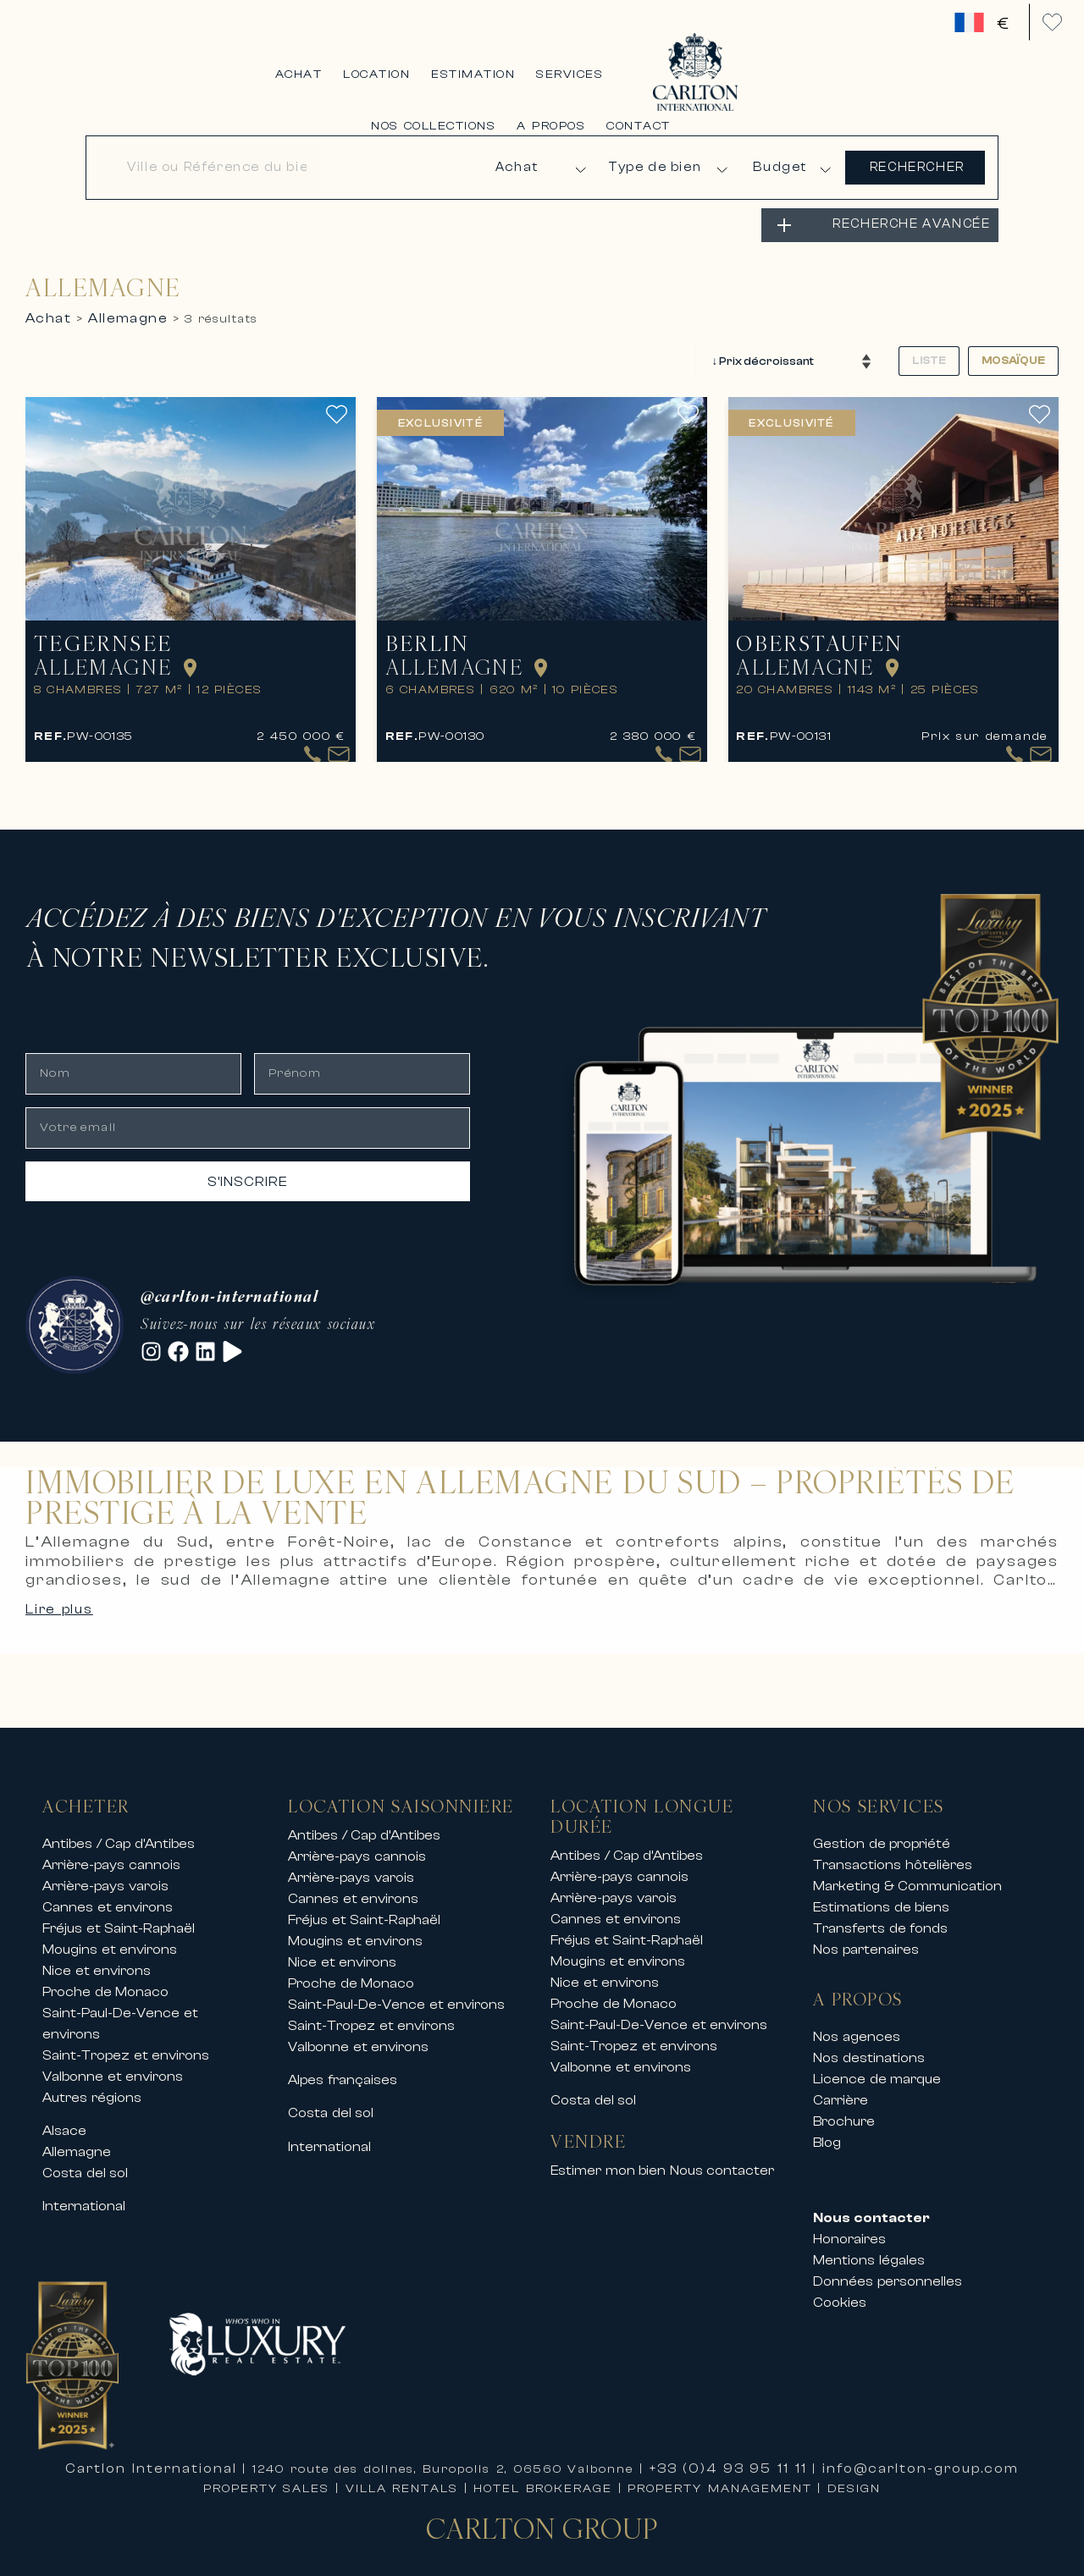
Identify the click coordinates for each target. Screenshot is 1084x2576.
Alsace (64, 2118)
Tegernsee (116, 624)
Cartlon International (151, 2456)
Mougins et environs (109, 1936)
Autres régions (91, 2085)
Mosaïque (1013, 344)
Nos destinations (869, 2045)
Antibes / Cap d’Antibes (118, 1831)
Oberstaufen (832, 624)
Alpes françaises (342, 2067)
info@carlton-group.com (920, 2456)
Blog (827, 2129)
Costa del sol (85, 2160)
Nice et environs (96, 1958)
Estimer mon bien (608, 2158)
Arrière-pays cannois (111, 1852)
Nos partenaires (866, 1936)
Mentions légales (869, 2248)
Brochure (844, 2108)
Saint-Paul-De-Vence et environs (396, 1992)
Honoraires (849, 2227)
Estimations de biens (881, 1894)
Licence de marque (877, 2066)
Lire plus (59, 1596)
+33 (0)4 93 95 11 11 (728, 2456)
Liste (929, 344)
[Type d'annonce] (536, 160)
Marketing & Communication (907, 1873)
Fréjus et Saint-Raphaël (118, 1915)
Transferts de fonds (880, 1915)
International (83, 2194)
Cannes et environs (107, 1894)
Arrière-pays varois (105, 1873)
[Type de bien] (667, 160)
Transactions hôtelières (892, 1852)
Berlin (440, 624)
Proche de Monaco (105, 1979)
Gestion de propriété (881, 1831)
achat (48, 304)
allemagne (128, 304)
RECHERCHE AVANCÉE (911, 211)
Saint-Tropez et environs (125, 2042)
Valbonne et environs (112, 2063)
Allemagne (76, 2139)
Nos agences (856, 2024)
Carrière (840, 2087)
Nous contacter (722, 2158)
